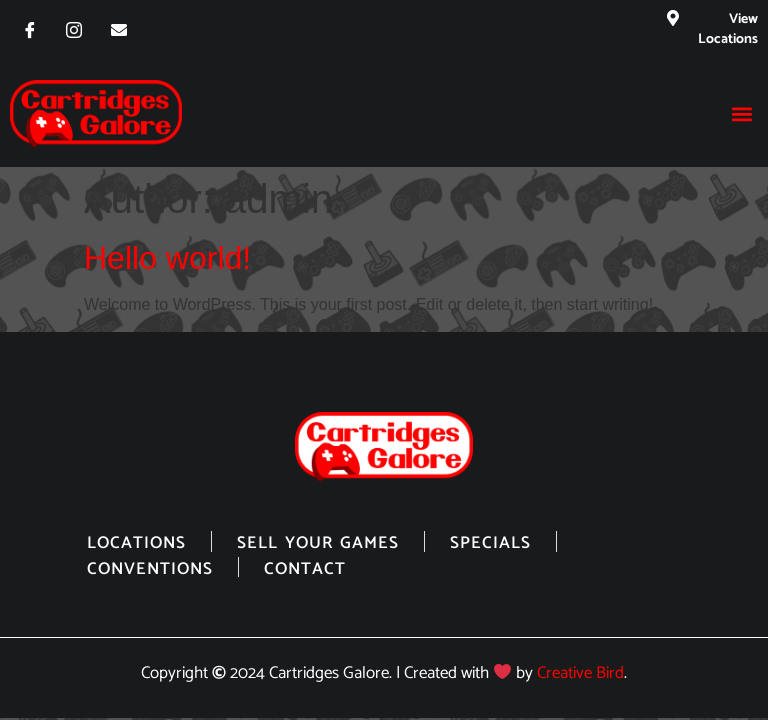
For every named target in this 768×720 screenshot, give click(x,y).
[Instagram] (74, 30)
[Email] (119, 30)
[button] (741, 113)
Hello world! (167, 258)
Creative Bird (580, 674)
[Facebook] (30, 30)
